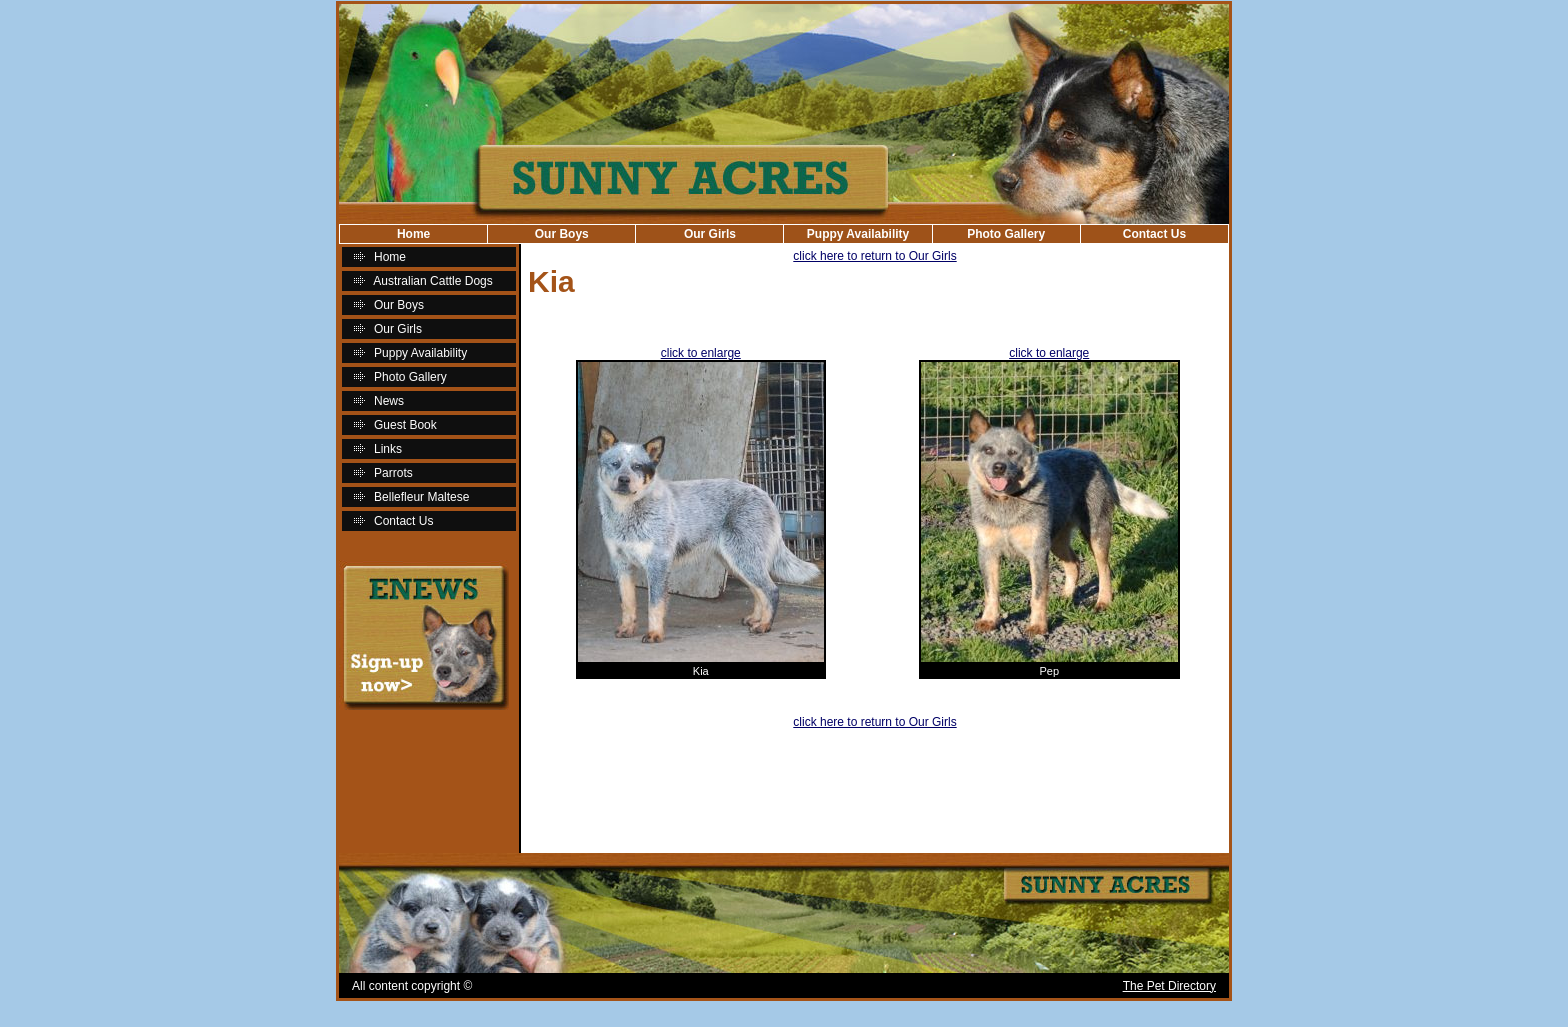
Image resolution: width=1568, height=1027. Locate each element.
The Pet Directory (1169, 986)
